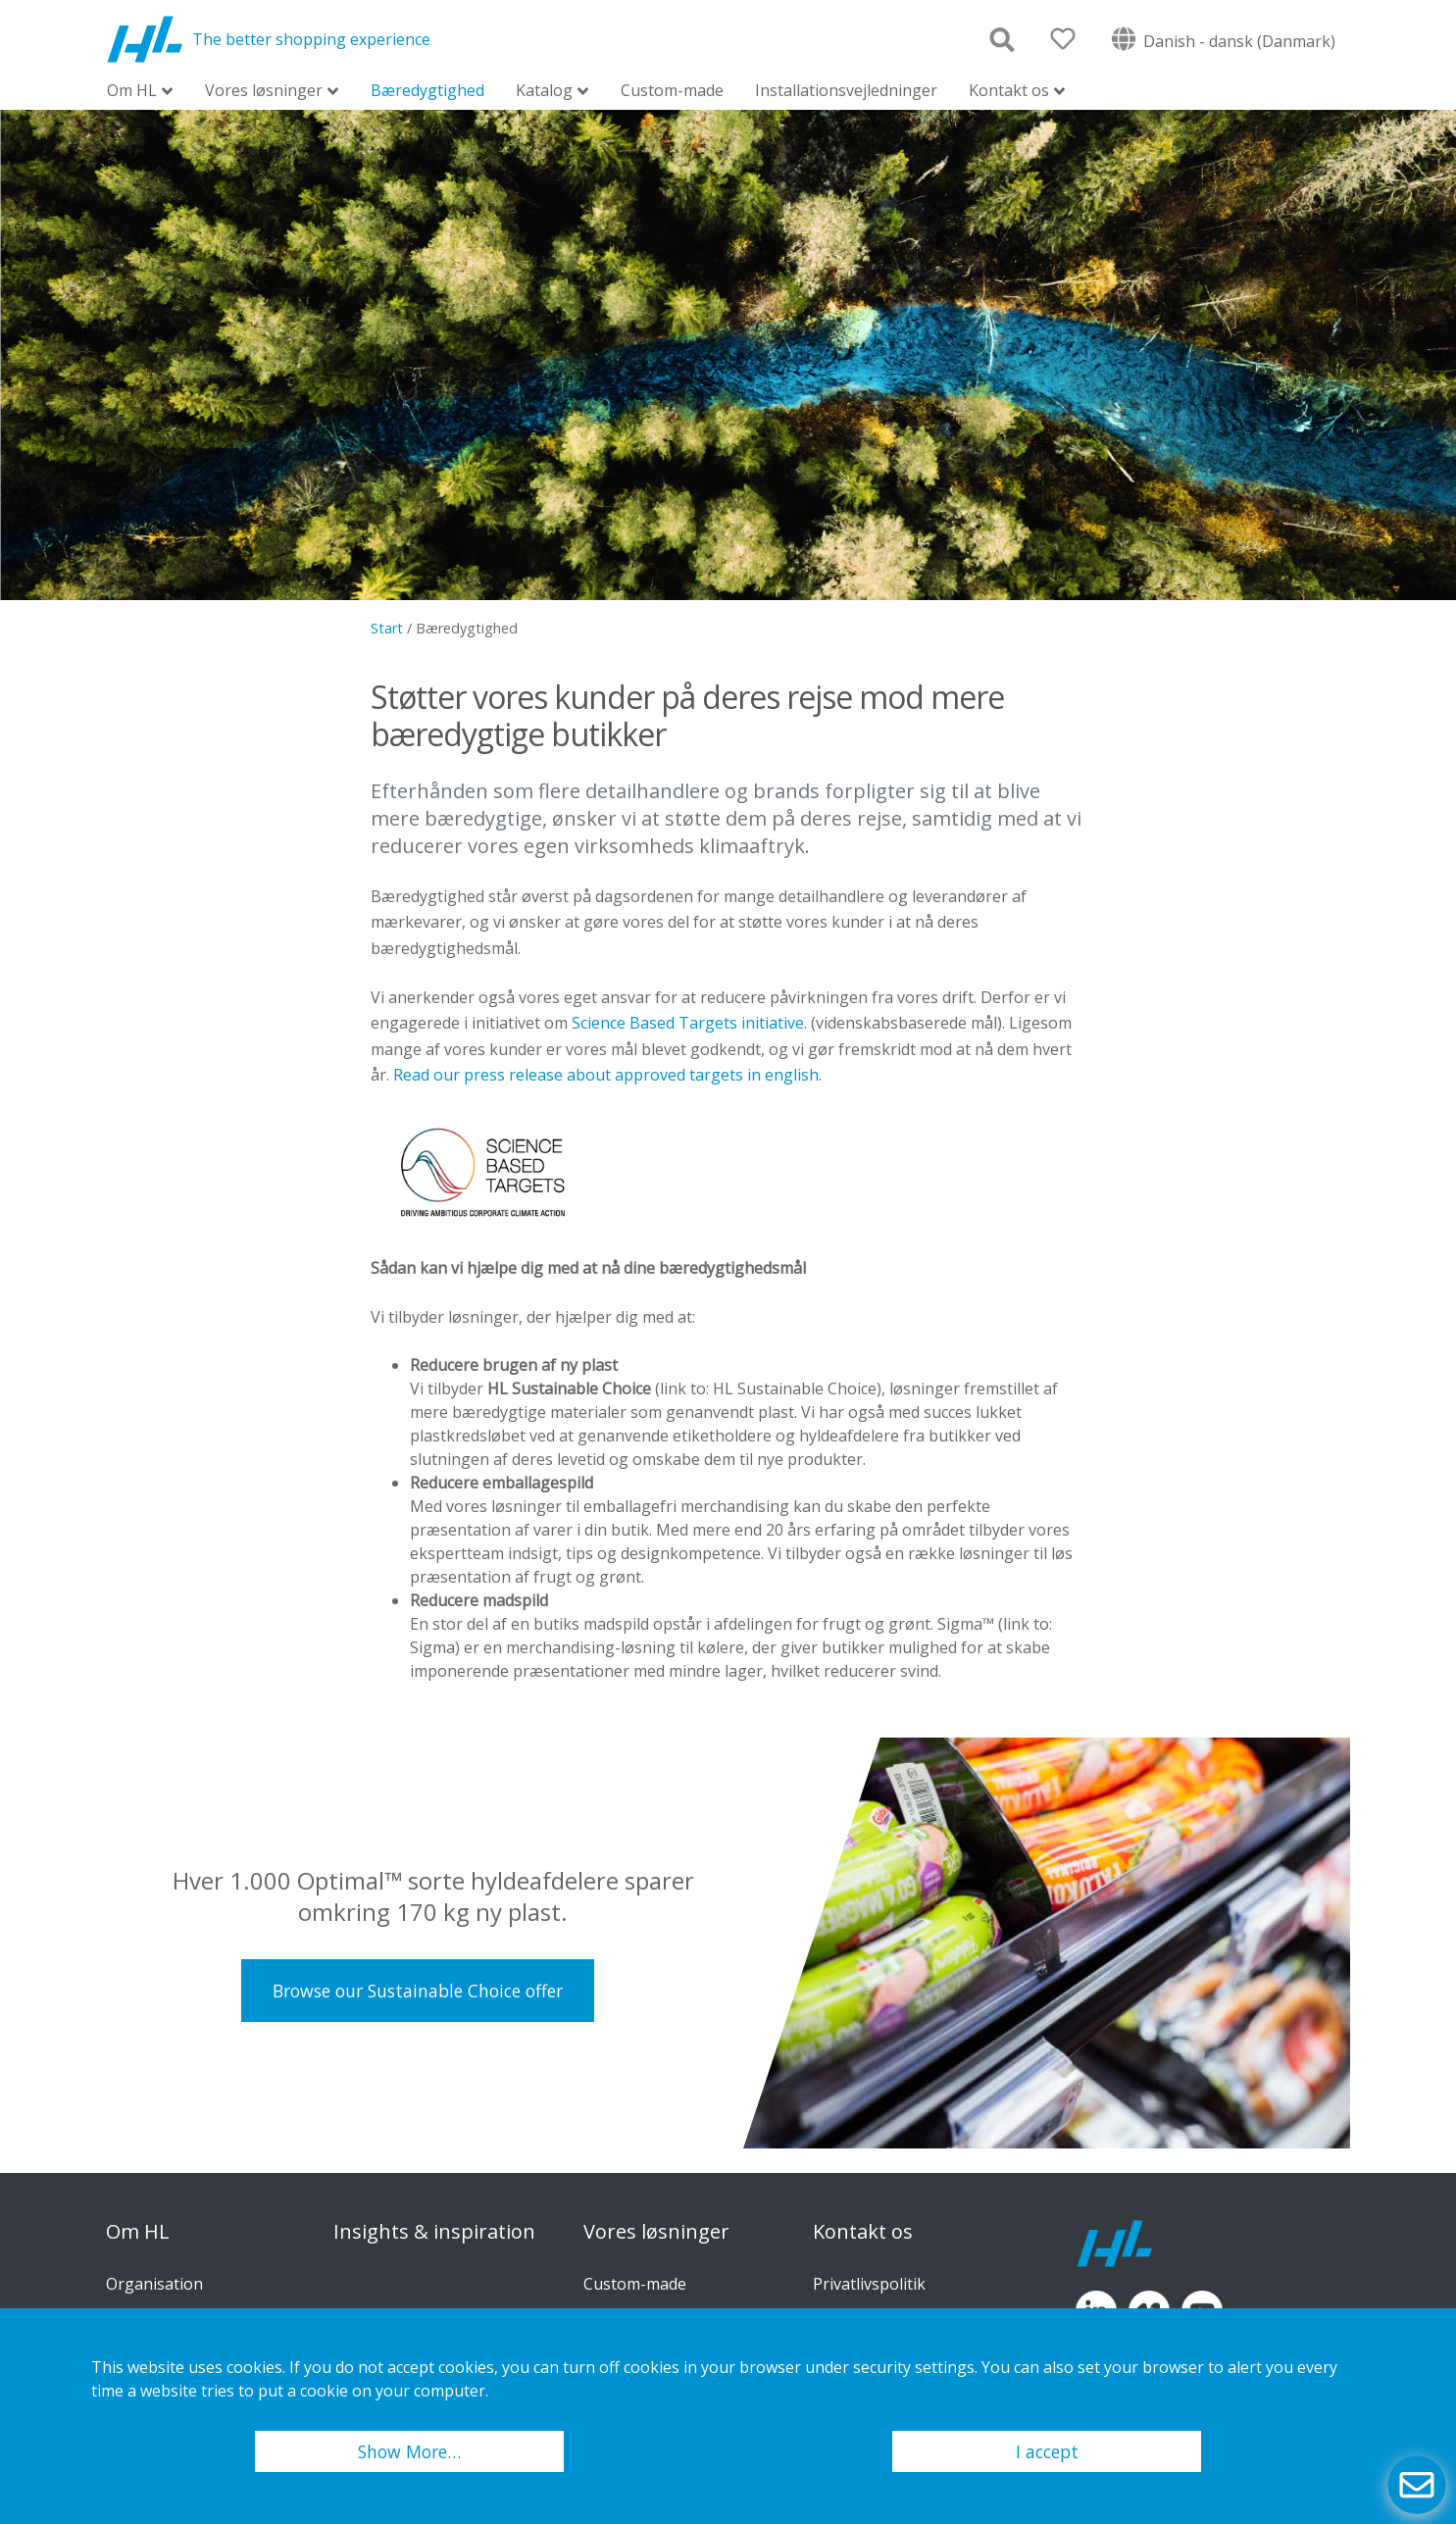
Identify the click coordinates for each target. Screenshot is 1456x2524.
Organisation (154, 2284)
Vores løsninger (264, 91)
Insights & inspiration (434, 2232)
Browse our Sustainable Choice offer (418, 1990)
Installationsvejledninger (846, 90)
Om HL (132, 91)
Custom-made (672, 90)
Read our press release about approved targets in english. (607, 1074)
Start (387, 628)
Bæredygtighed (427, 90)
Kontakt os (1009, 91)
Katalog (544, 91)
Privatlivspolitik (869, 2284)
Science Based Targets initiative (688, 1023)
